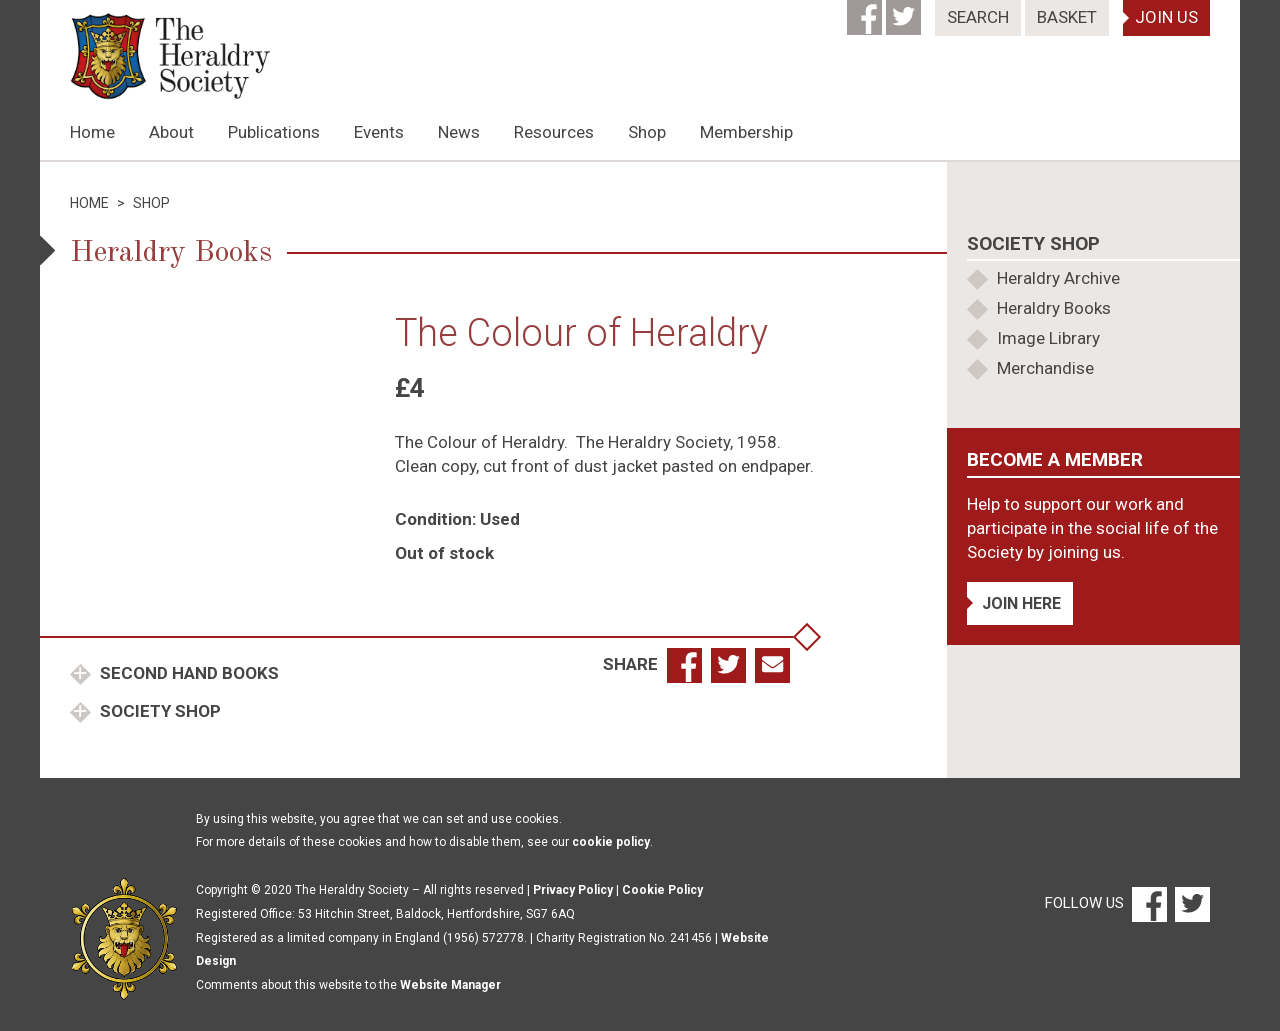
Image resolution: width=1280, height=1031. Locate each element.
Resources (554, 132)
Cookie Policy (662, 890)
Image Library (1048, 338)
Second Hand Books (187, 673)
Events (379, 132)
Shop (647, 132)
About (171, 132)
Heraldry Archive (1058, 278)
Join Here (1021, 603)
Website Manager (450, 985)
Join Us (1166, 17)
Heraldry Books (1054, 308)
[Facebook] (866, 11)
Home (92, 132)
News (459, 132)
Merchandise (1045, 368)
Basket (1067, 17)
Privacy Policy (573, 890)
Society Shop (158, 711)
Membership (746, 132)
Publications (274, 132)
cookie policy (611, 842)
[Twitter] (905, 11)
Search (978, 17)
